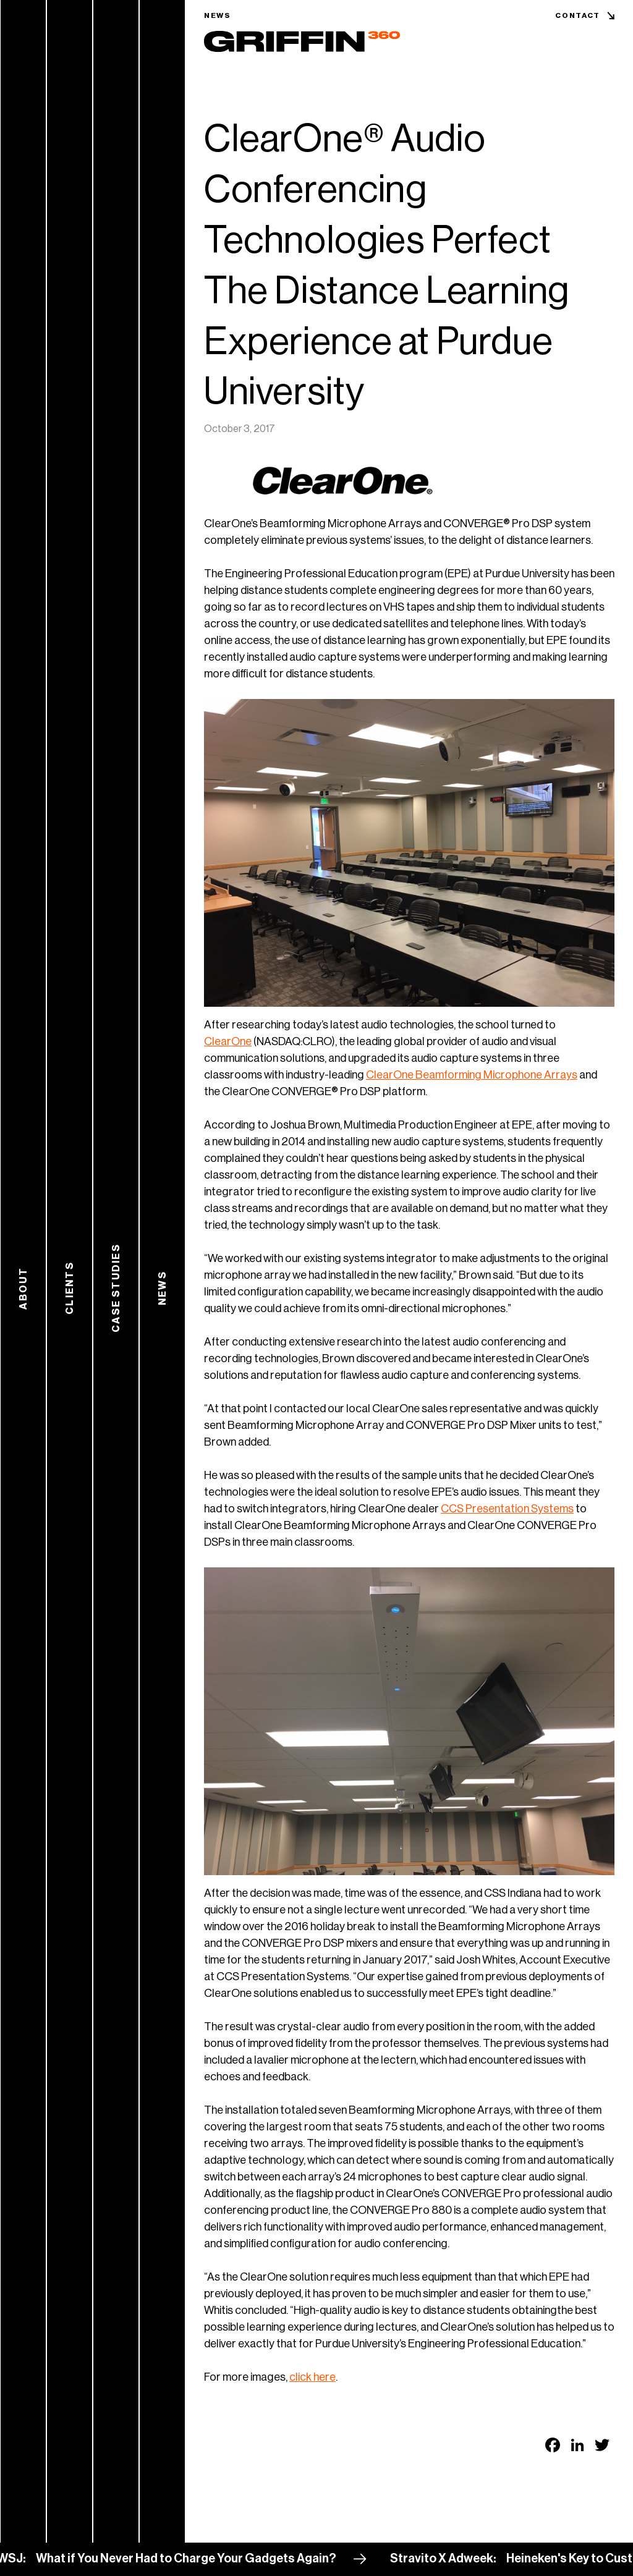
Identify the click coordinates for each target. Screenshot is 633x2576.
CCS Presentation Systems (507, 1508)
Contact (577, 15)
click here (312, 2377)
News (217, 15)
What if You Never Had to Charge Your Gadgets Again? (210, 2559)
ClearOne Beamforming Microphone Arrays (471, 1074)
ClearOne (228, 1041)
